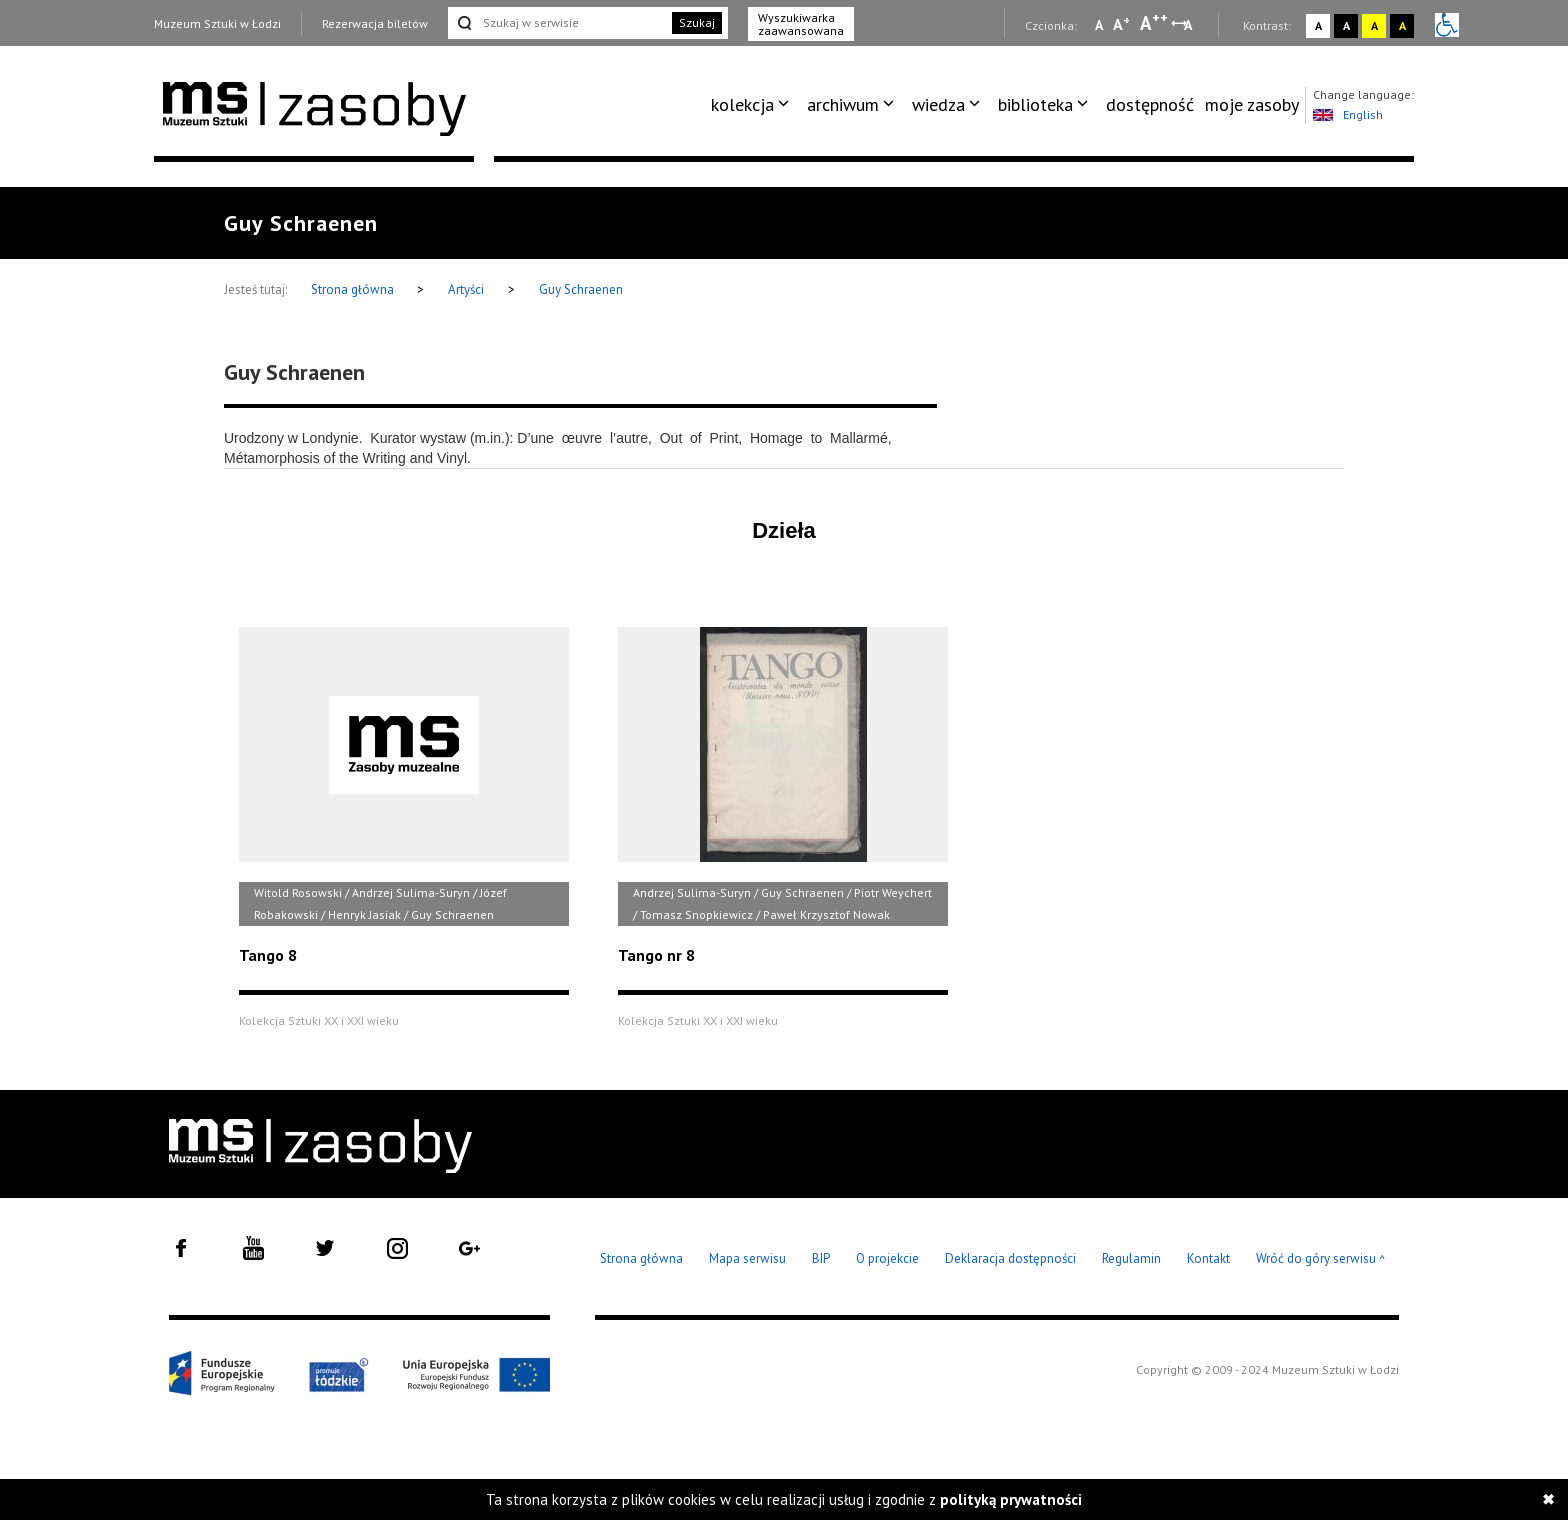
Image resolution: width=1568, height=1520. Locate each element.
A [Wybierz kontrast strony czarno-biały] (1346, 25)
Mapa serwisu (747, 1258)
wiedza (938, 104)
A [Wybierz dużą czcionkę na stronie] (1154, 23)
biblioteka (1035, 104)
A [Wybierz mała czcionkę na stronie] (1099, 25)
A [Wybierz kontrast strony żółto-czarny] (1374, 25)
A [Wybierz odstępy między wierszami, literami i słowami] (1189, 25)
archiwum (843, 104)
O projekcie (887, 1258)
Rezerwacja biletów (375, 23)
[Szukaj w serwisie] (558, 23)
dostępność (1150, 104)
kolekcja (742, 104)
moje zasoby (1252, 104)
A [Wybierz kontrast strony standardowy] (1318, 25)
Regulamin (1131, 1258)
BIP (821, 1258)
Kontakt (1208, 1258)
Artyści (466, 289)
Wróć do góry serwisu (1321, 1259)
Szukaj (697, 22)
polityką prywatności (1011, 1499)
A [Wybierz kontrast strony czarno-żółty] (1402, 25)
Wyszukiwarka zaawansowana (801, 24)
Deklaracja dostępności (1010, 1258)
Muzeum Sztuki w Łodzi (217, 23)
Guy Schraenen (581, 289)
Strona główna (354, 289)
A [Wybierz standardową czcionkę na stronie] (1121, 24)
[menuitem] (753, 105)
